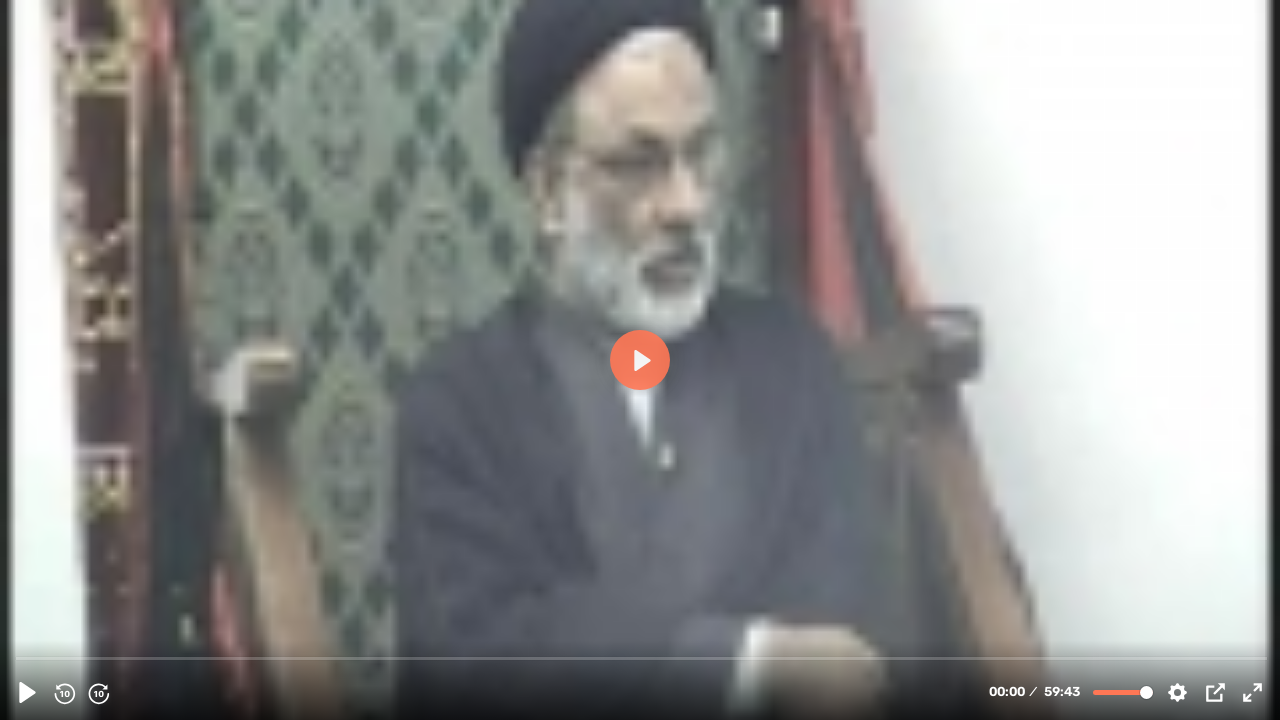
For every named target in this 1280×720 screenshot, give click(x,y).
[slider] (642, 657)
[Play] (27, 692)
